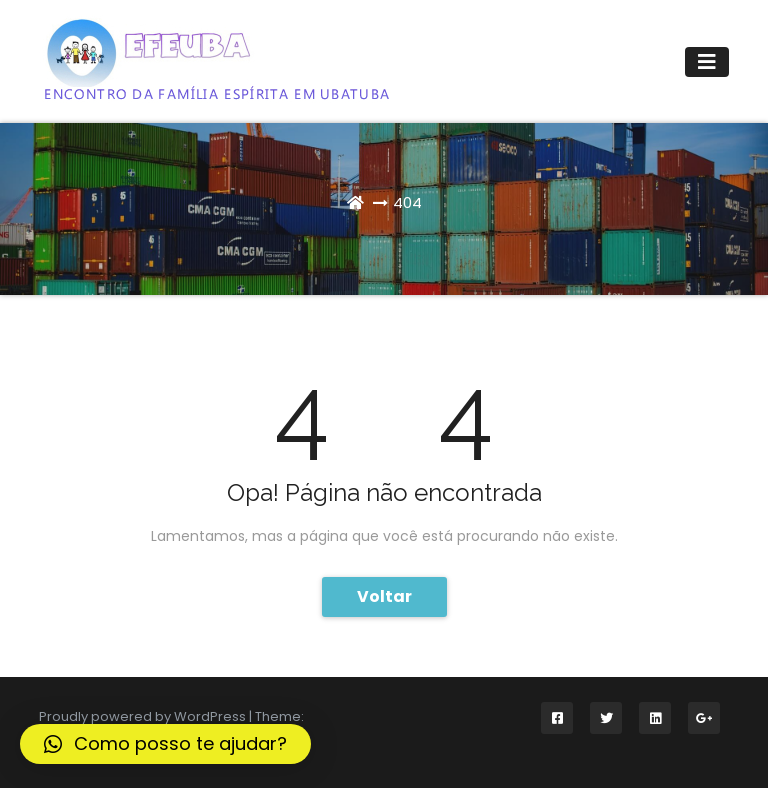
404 (407, 202)
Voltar (384, 596)
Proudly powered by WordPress (144, 716)
